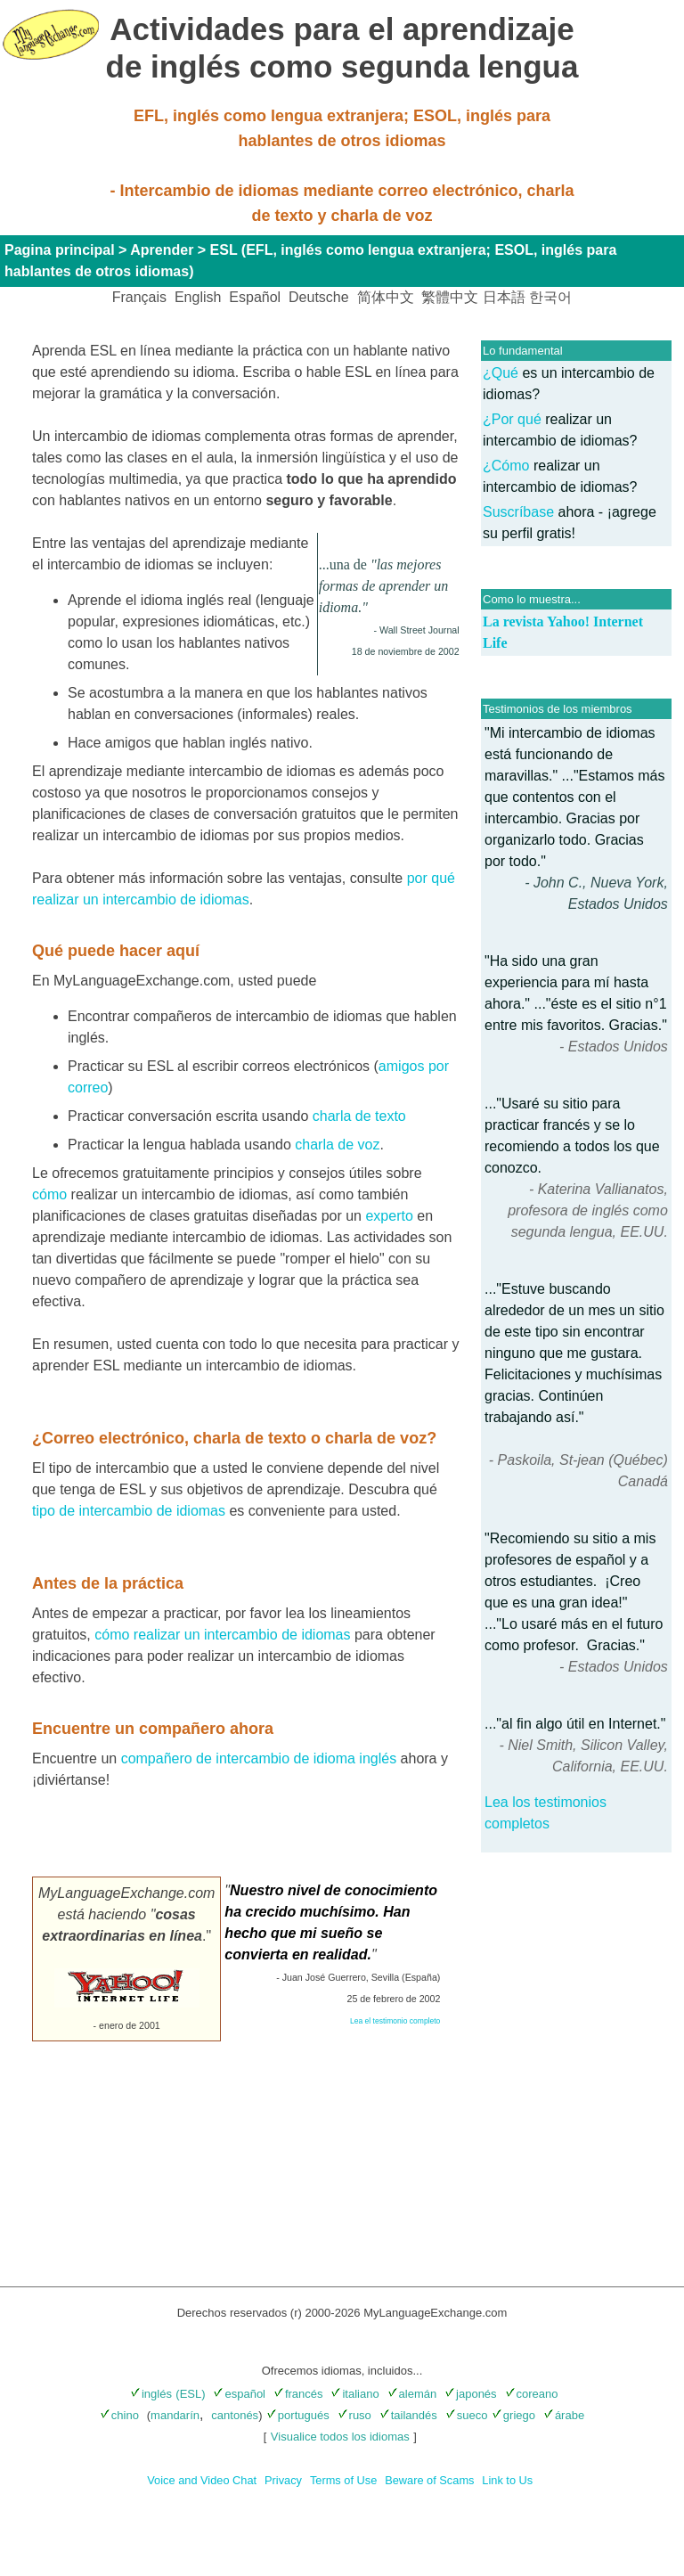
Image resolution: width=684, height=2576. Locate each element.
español (239, 2393)
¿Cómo (506, 465)
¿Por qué (512, 419)
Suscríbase (520, 511)
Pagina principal (59, 250)
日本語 (504, 297)
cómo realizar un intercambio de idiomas (222, 1634)
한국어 (550, 297)
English (198, 297)
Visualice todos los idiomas (340, 2436)
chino (119, 2415)
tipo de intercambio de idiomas (128, 1510)
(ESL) (190, 2393)
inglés (151, 2393)
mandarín (175, 2415)
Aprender (161, 250)
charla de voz (337, 1144)
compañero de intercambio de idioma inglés (259, 1758)
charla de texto (359, 1116)
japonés (470, 2393)
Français (139, 297)
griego (513, 2415)
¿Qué (500, 372)
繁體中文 (449, 297)
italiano (354, 2393)
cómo (49, 1194)
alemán (412, 2393)
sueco (466, 2415)
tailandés (408, 2415)
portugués (298, 2415)
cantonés (234, 2415)
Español (255, 297)
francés (298, 2393)
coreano (531, 2393)
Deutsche (319, 297)
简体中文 (385, 297)
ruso (354, 2415)
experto (388, 1215)
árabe (563, 2415)
